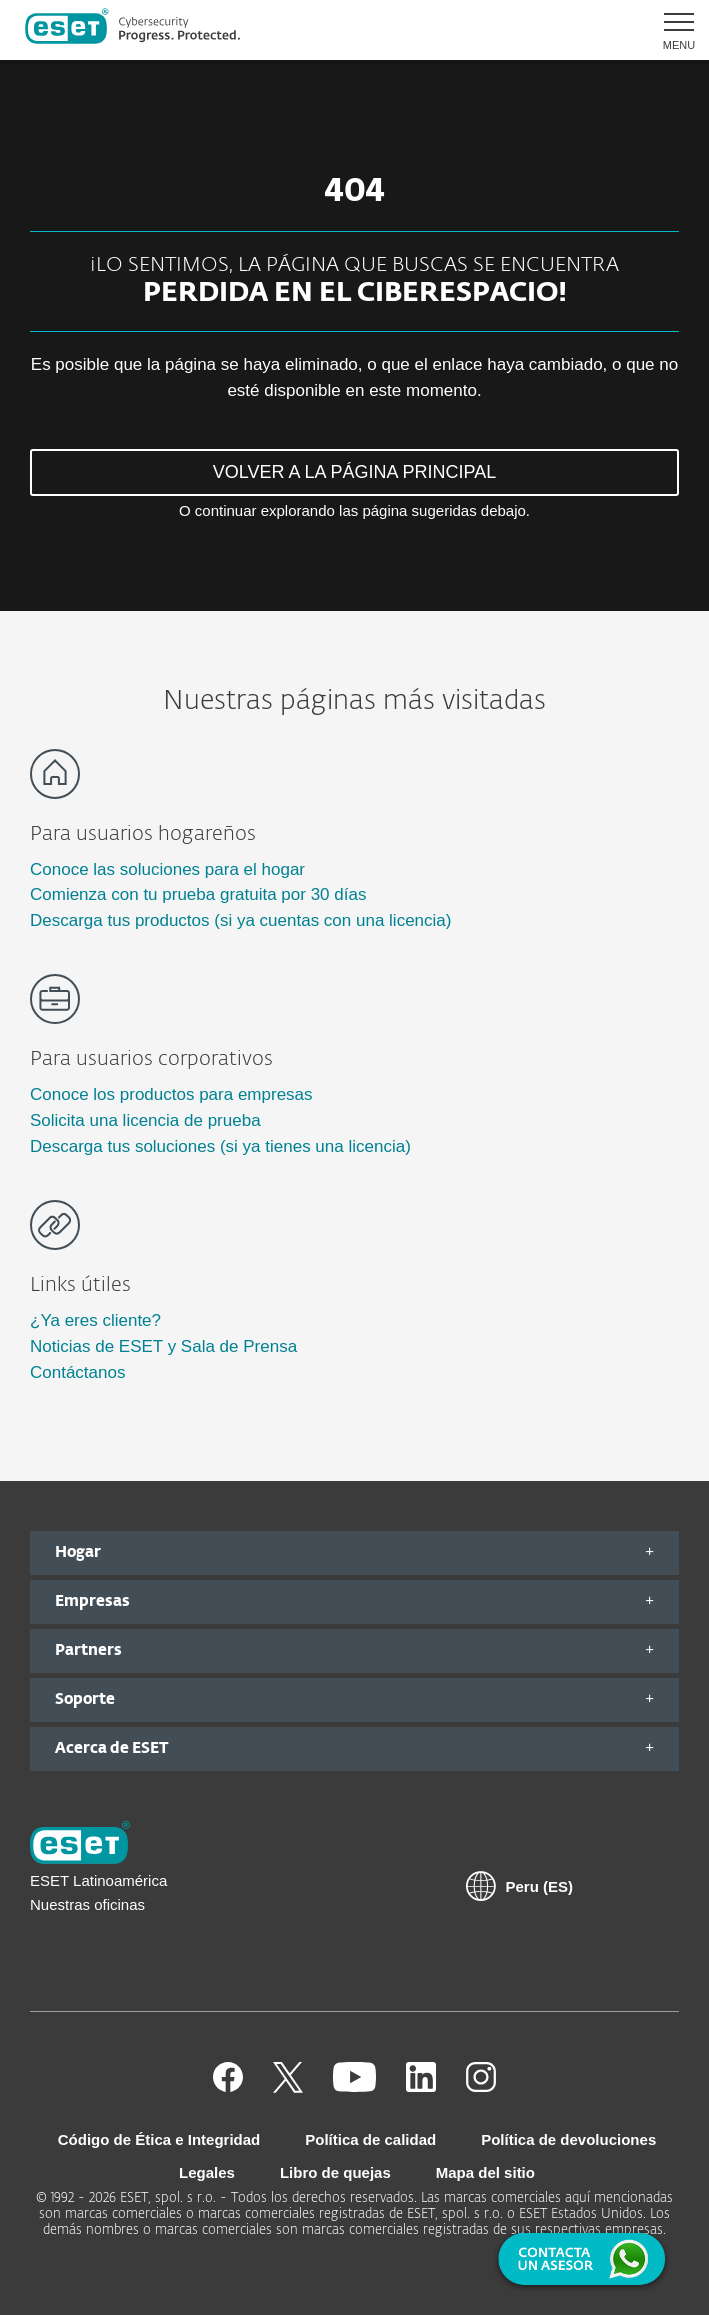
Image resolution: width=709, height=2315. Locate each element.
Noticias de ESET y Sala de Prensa (163, 1346)
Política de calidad (370, 2139)
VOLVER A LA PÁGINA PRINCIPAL (354, 472)
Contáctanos (77, 1372)
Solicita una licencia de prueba (145, 1120)
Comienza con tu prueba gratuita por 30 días (198, 894)
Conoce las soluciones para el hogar (167, 869)
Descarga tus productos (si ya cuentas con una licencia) (240, 920)
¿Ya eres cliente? (95, 1320)
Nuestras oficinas (87, 1904)
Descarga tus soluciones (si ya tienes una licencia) (220, 1146)
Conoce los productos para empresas (171, 1094)
